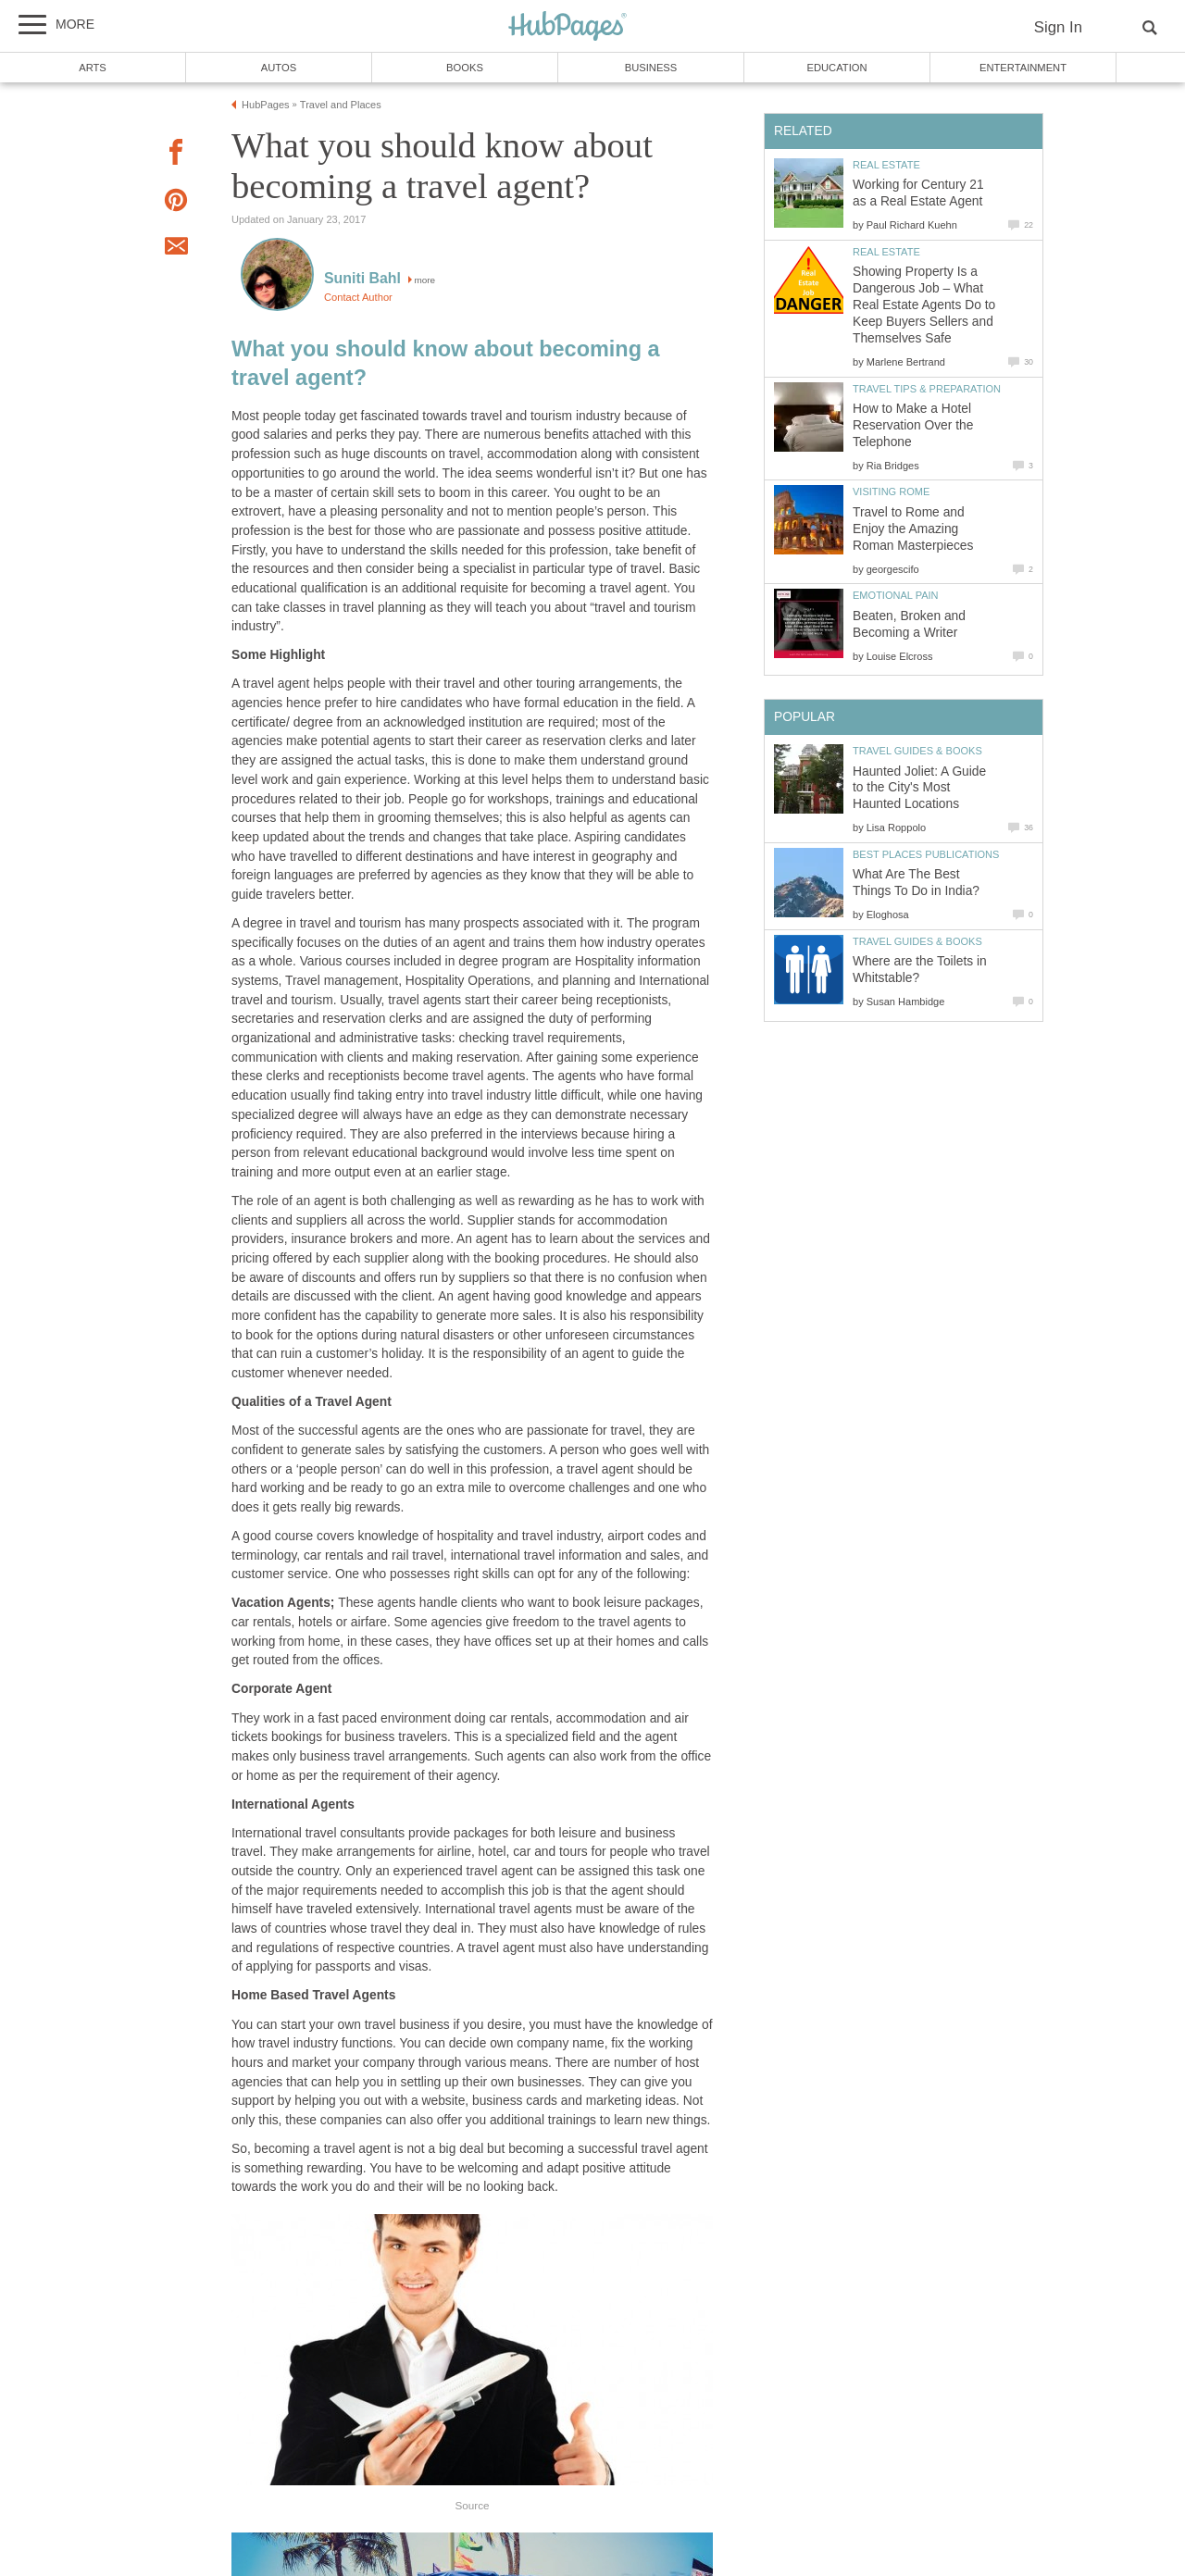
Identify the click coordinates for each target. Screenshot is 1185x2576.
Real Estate (886, 164)
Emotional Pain (896, 595)
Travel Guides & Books (917, 750)
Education (836, 67)
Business (651, 67)
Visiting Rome (891, 491)
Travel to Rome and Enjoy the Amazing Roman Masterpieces (913, 529)
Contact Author (358, 297)
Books (464, 67)
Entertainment (1022, 67)
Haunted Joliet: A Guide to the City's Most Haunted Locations (919, 788)
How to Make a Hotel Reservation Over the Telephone (913, 425)
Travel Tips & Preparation (927, 388)
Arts (92, 67)
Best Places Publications (926, 854)
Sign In (1058, 27)
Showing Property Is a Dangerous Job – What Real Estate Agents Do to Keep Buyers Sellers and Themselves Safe (924, 305)
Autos (278, 67)
